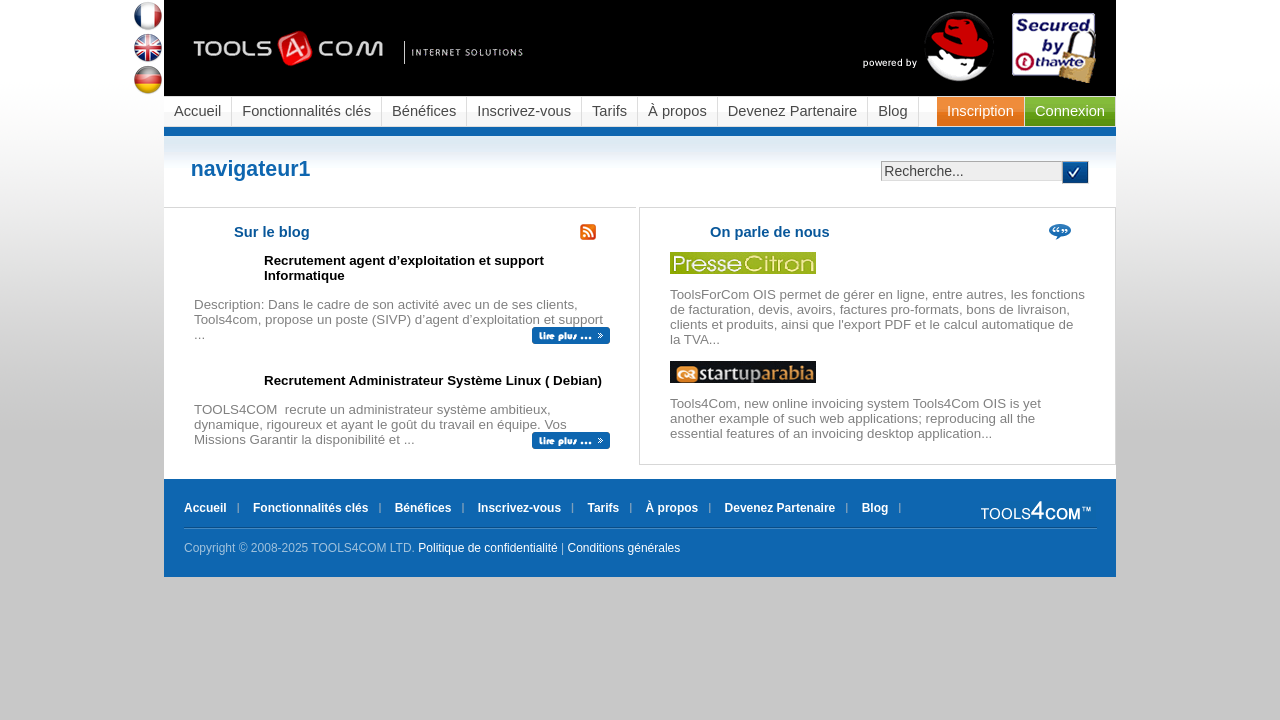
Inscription (980, 111)
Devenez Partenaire (793, 111)
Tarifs (609, 111)
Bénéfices (424, 111)
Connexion (1070, 111)
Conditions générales (624, 548)
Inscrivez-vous (524, 111)
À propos (677, 111)
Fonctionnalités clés (306, 111)
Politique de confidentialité (487, 548)
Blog (892, 111)
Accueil (197, 111)
